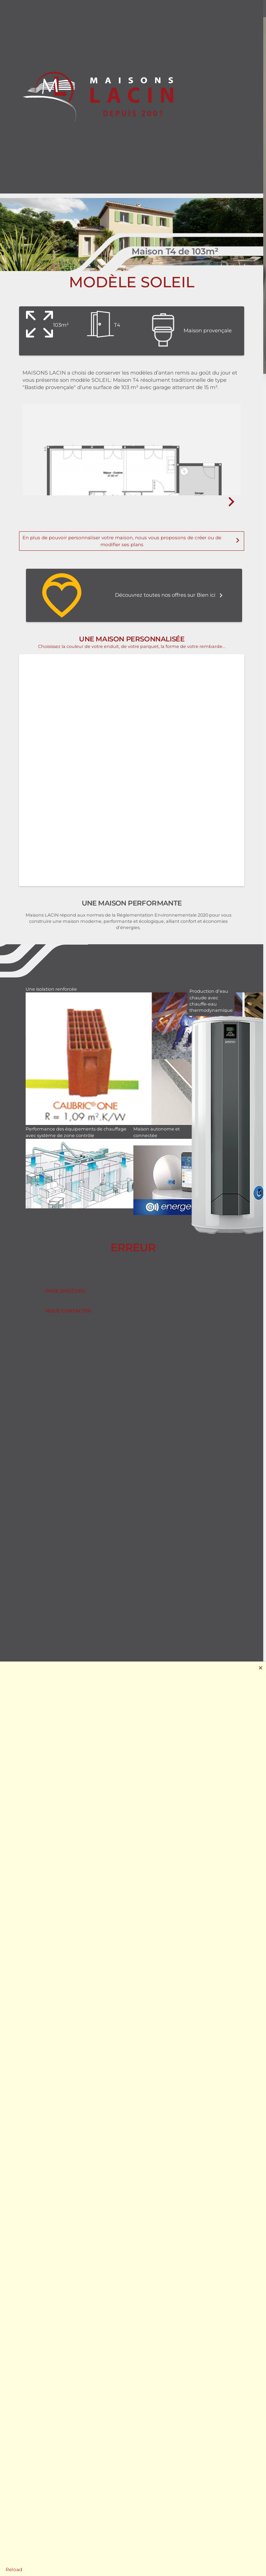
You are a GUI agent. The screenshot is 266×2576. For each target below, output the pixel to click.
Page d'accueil (65, 1291)
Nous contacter (68, 1311)
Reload (14, 2569)
